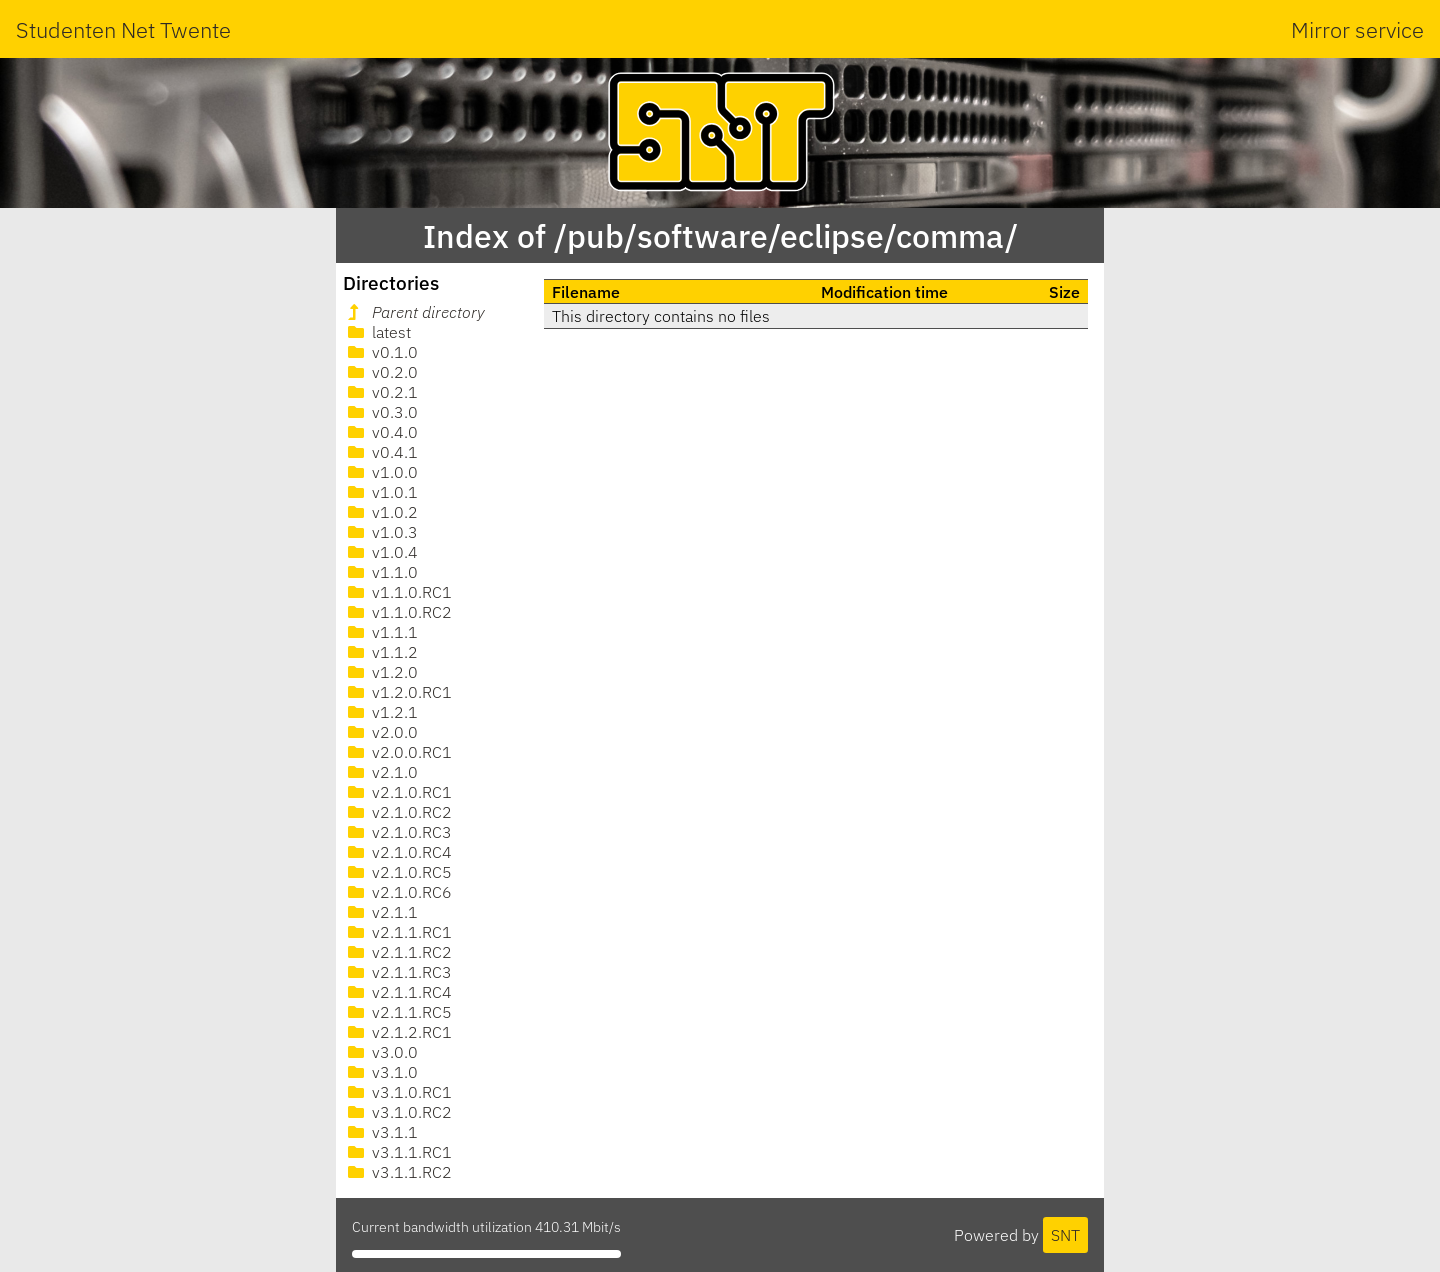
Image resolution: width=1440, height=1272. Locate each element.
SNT (1065, 1235)
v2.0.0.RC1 (398, 752)
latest (377, 332)
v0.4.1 (381, 452)
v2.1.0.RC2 (398, 812)
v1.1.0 (381, 572)
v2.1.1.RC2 (398, 952)
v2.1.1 (381, 912)
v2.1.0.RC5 (398, 872)
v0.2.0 (381, 372)
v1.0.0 (381, 472)
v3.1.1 (381, 1132)
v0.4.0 (381, 432)
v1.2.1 (381, 712)
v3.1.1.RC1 (398, 1152)
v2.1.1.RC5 (398, 1012)
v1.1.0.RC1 (398, 592)
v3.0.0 (381, 1052)
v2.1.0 (381, 772)
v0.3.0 (381, 412)
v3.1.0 (381, 1072)
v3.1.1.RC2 (398, 1172)
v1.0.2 (381, 512)
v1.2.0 (381, 672)
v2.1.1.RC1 (398, 932)
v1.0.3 (381, 532)
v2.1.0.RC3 (398, 832)
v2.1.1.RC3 (398, 972)
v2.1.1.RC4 (398, 992)
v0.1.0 (381, 352)
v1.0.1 (381, 492)
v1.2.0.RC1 (398, 692)
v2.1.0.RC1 (398, 792)
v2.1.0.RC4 (398, 852)
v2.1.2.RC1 (398, 1032)
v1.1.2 (381, 652)
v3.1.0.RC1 (398, 1092)
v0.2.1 (381, 392)
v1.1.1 (381, 632)
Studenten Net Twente (123, 29)
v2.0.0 (381, 732)
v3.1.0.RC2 (398, 1112)
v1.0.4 (381, 552)
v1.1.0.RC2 (398, 612)
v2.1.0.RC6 (398, 892)
